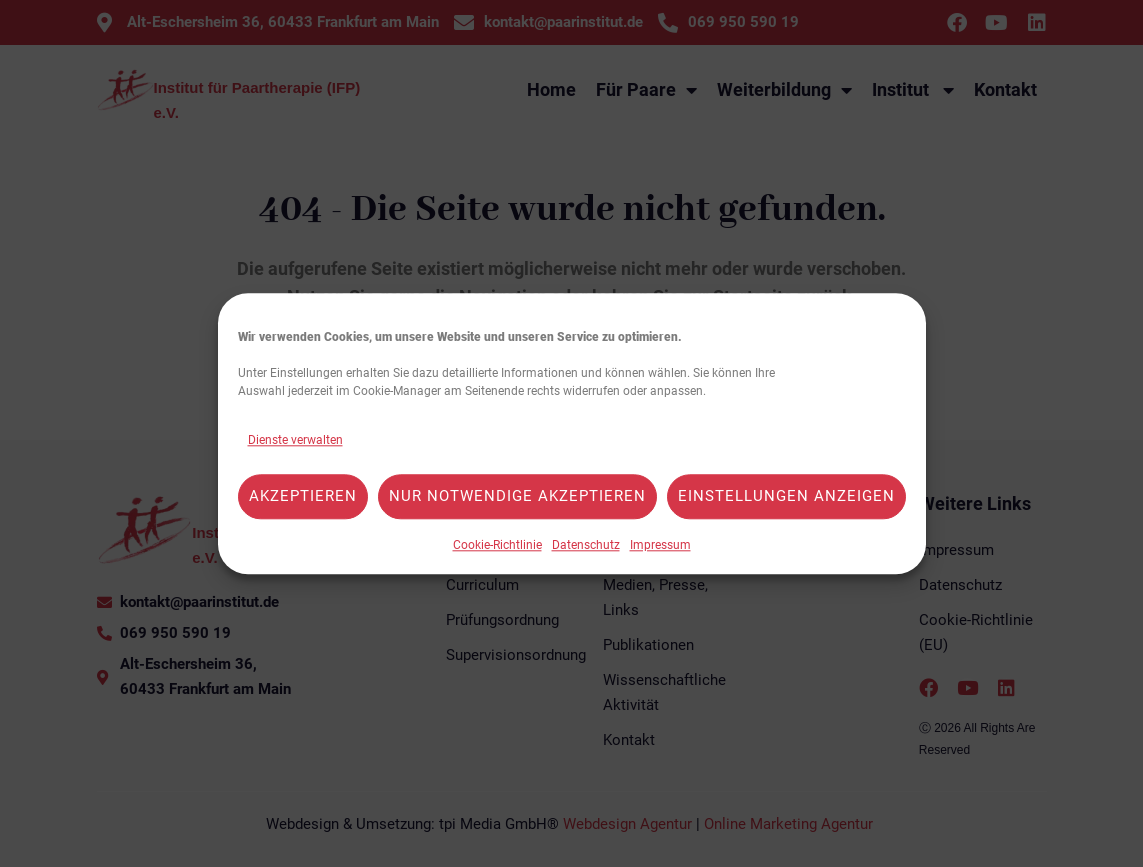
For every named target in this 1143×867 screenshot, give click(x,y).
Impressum (660, 545)
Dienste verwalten (295, 440)
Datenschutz (586, 545)
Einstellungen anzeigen (786, 497)
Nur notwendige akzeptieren (517, 497)
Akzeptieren (303, 497)
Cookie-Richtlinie (497, 545)
